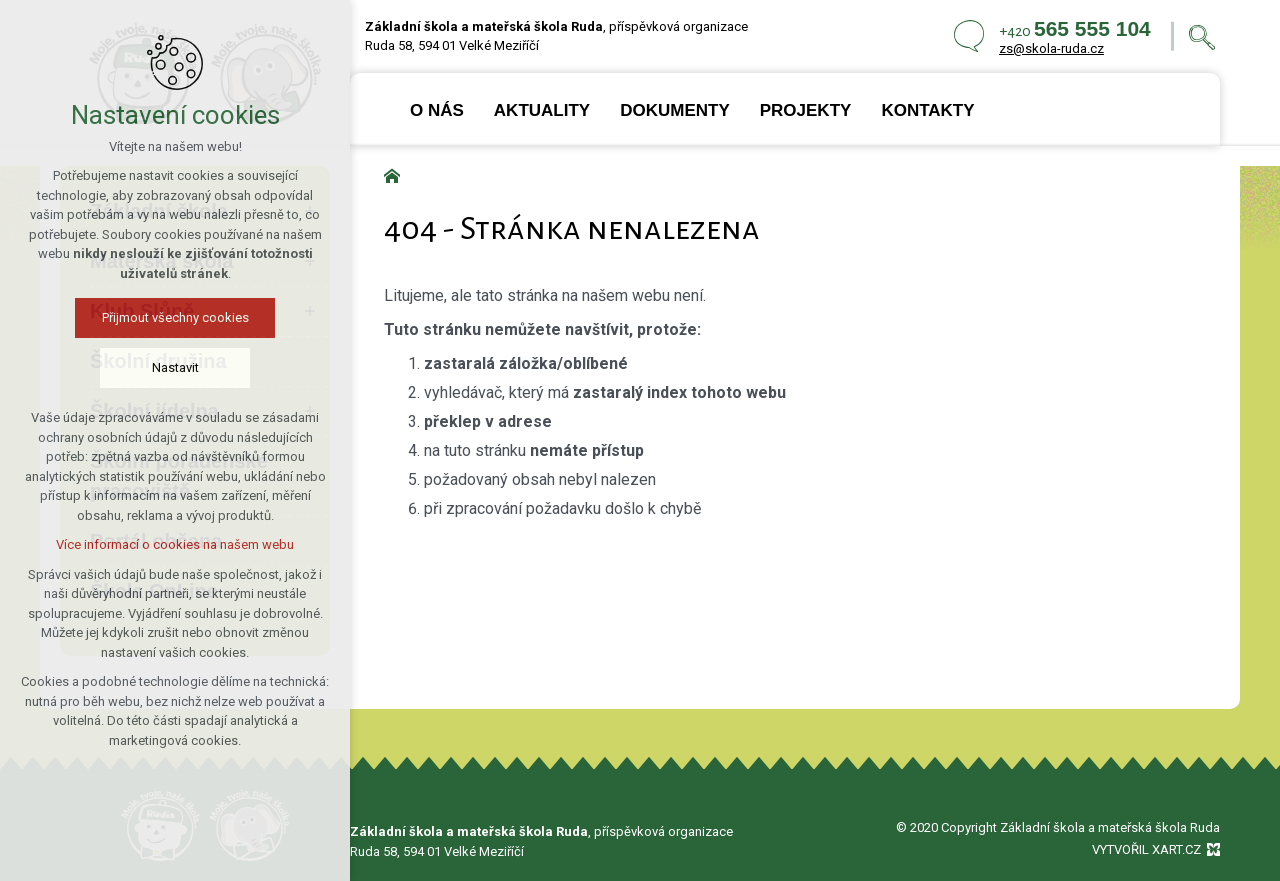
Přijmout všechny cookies (174, 317)
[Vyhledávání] (1202, 36)
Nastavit (174, 367)
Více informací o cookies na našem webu (175, 544)
